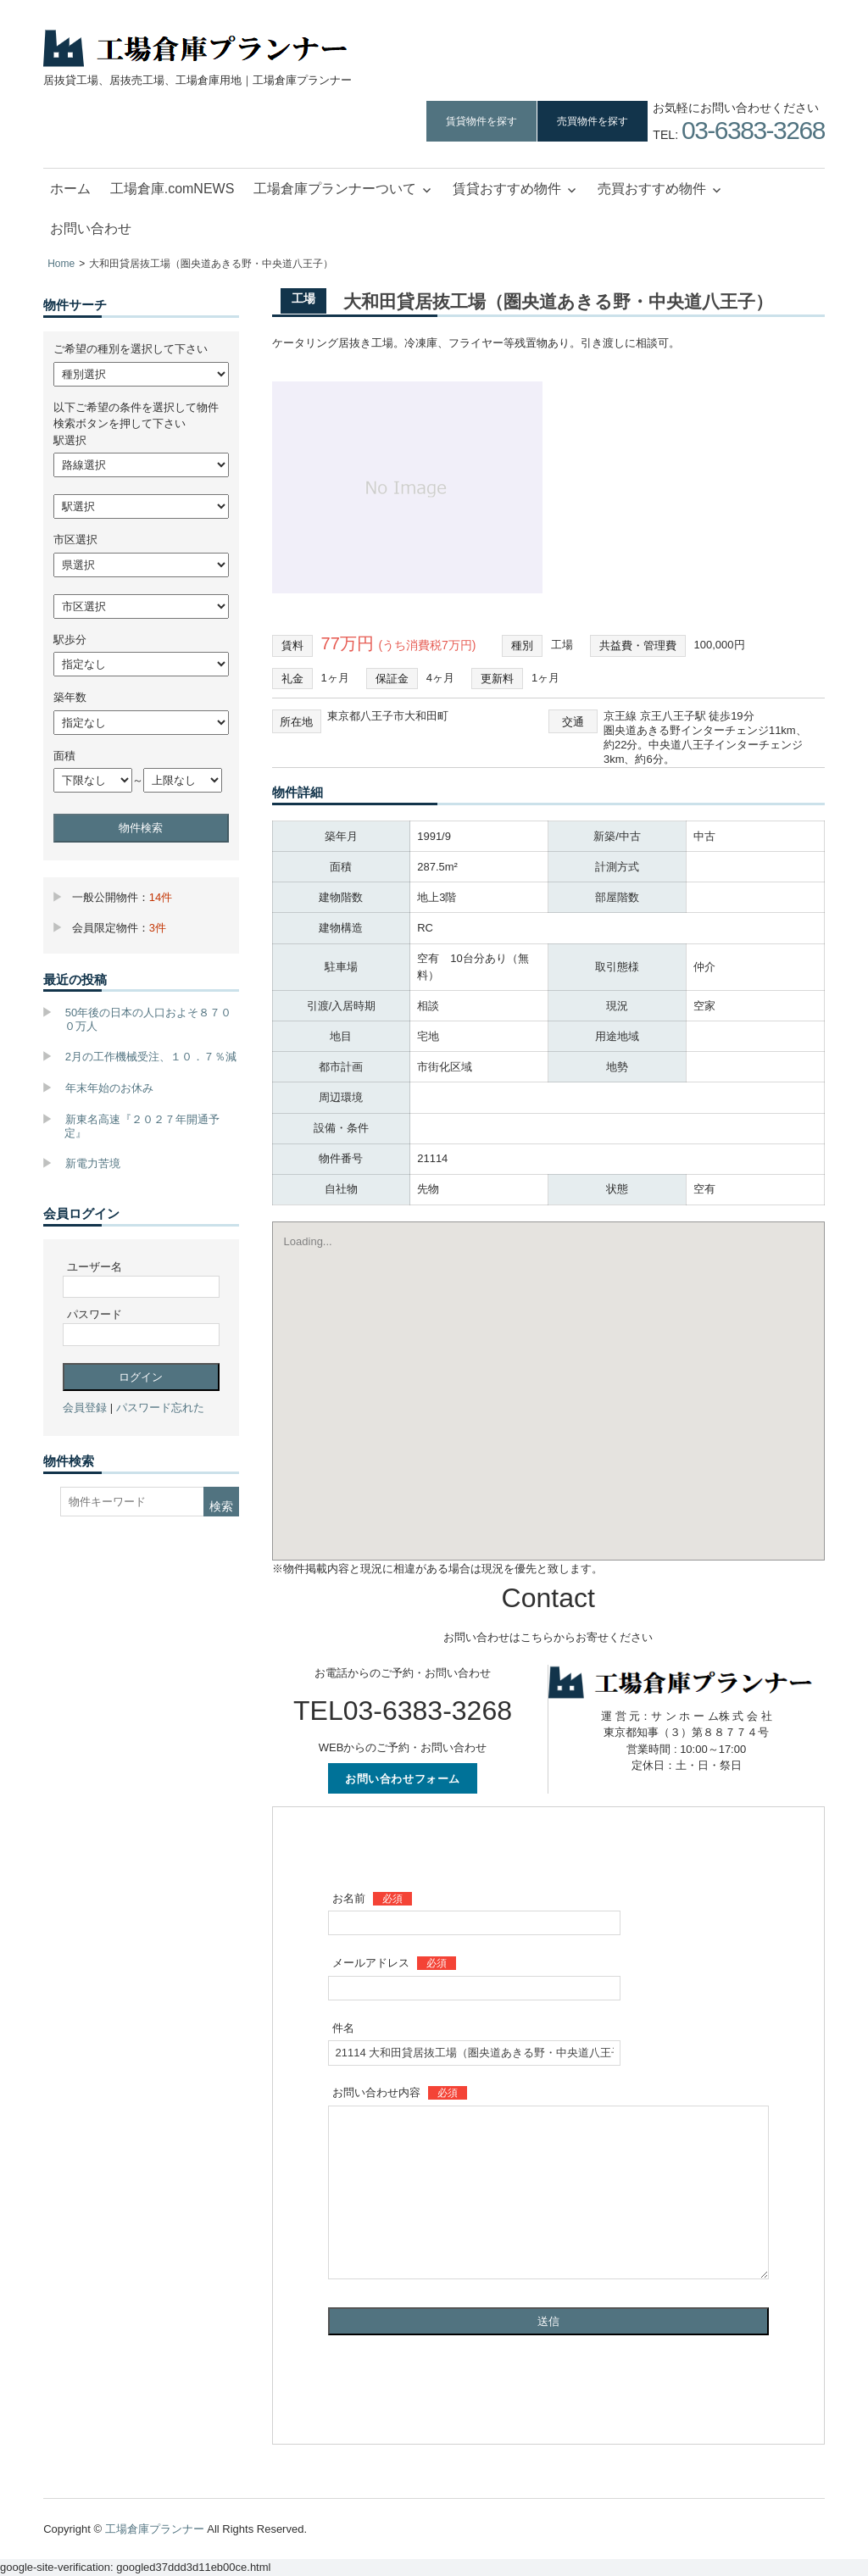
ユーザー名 (94, 1266)
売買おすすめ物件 (652, 188)
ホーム (70, 188)
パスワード (94, 1314)
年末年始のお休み (109, 1088)
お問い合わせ (90, 228)
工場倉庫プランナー (154, 2529)
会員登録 (85, 1407)
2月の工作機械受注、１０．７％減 (150, 1056)
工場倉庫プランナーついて (334, 188)
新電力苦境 (92, 1163)
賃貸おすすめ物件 (507, 188)
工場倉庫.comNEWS (172, 188)
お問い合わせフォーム (402, 1778)
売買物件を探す (592, 121)
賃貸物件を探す (481, 121)
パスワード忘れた (160, 1407)
